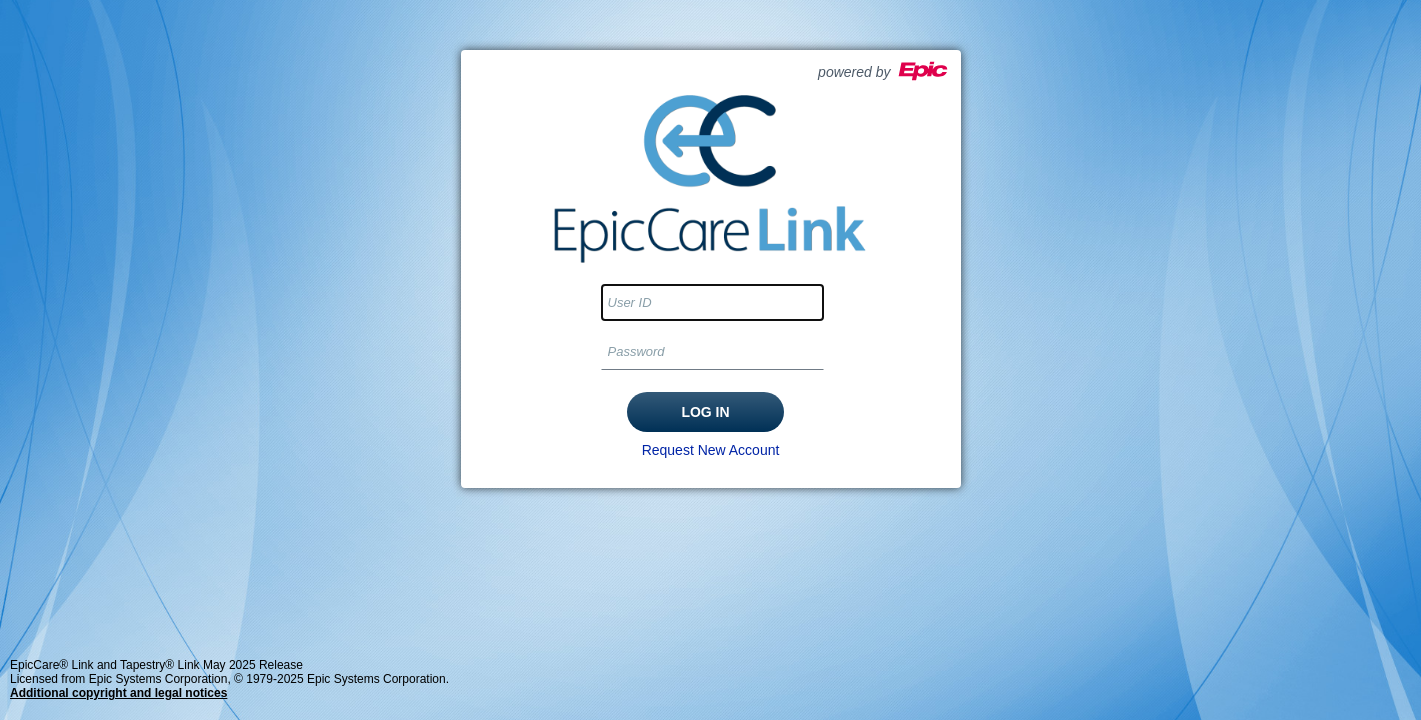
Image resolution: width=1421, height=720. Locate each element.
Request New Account (711, 450)
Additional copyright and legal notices (118, 693)
